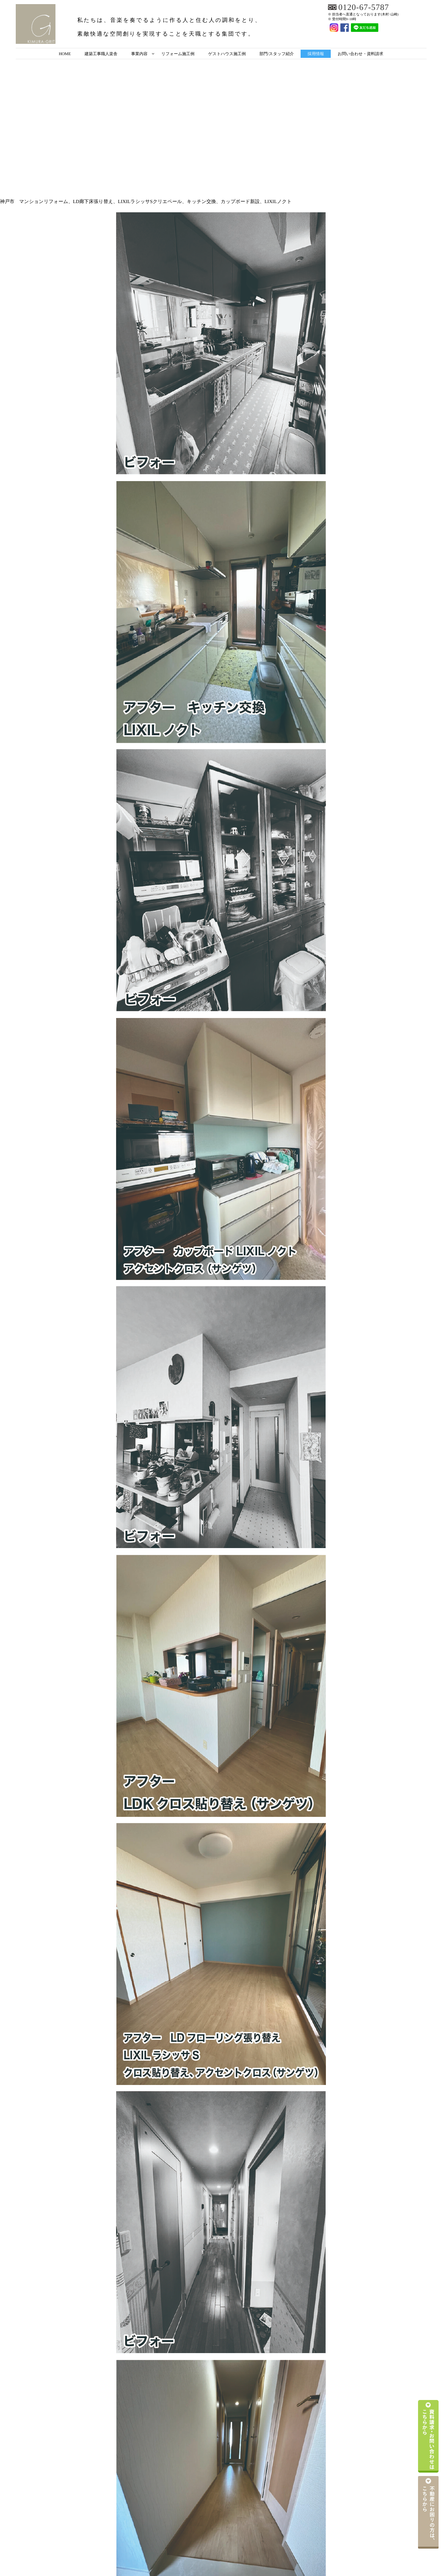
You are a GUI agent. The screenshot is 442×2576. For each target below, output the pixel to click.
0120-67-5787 (363, 7)
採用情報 (315, 53)
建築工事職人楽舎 (101, 53)
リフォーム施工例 (177, 53)
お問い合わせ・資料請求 (360, 53)
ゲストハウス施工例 (227, 53)
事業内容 (139, 53)
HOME (65, 53)
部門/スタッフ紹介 (277, 53)
